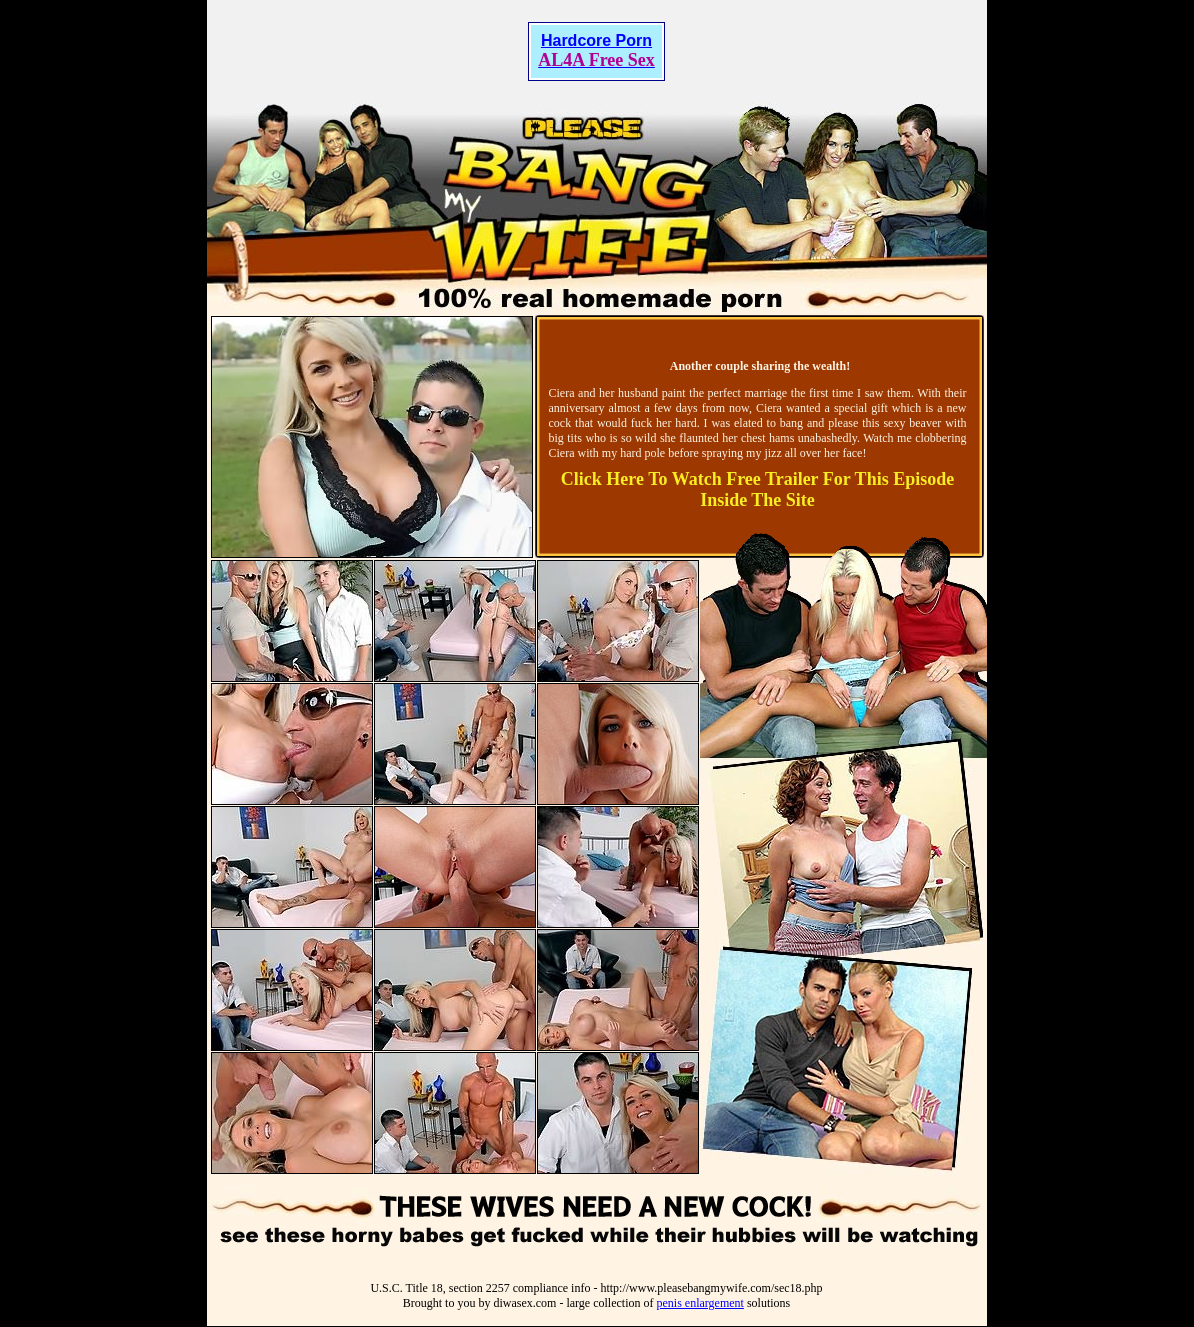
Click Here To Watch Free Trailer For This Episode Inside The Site (757, 489)
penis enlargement (699, 1303)
